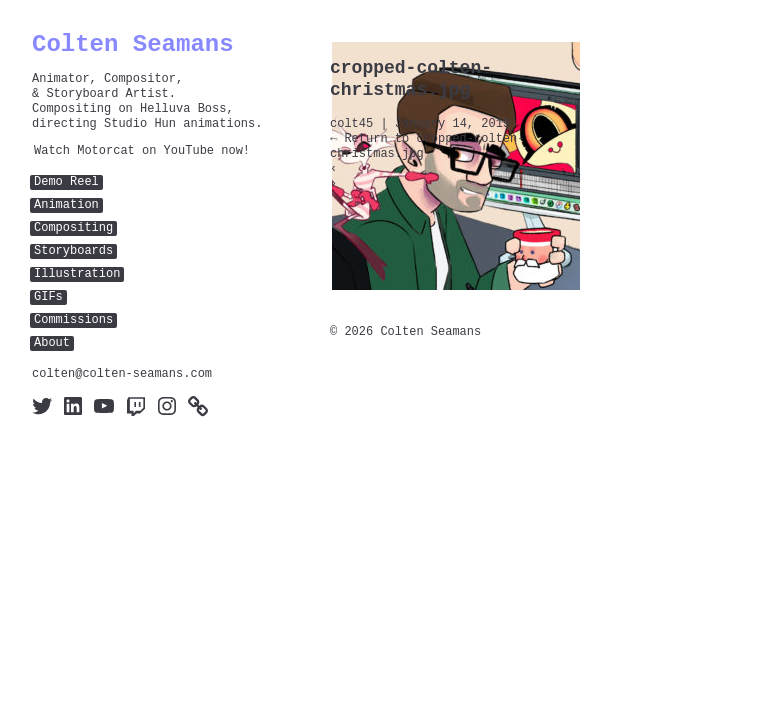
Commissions (73, 320)
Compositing (73, 228)
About (52, 343)
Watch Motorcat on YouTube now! (142, 151)
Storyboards (73, 251)
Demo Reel (66, 182)
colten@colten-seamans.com (122, 374)
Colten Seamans (133, 44)
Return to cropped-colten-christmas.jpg (427, 147)
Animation (66, 205)
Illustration (77, 274)
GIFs (48, 297)
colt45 (351, 124)
